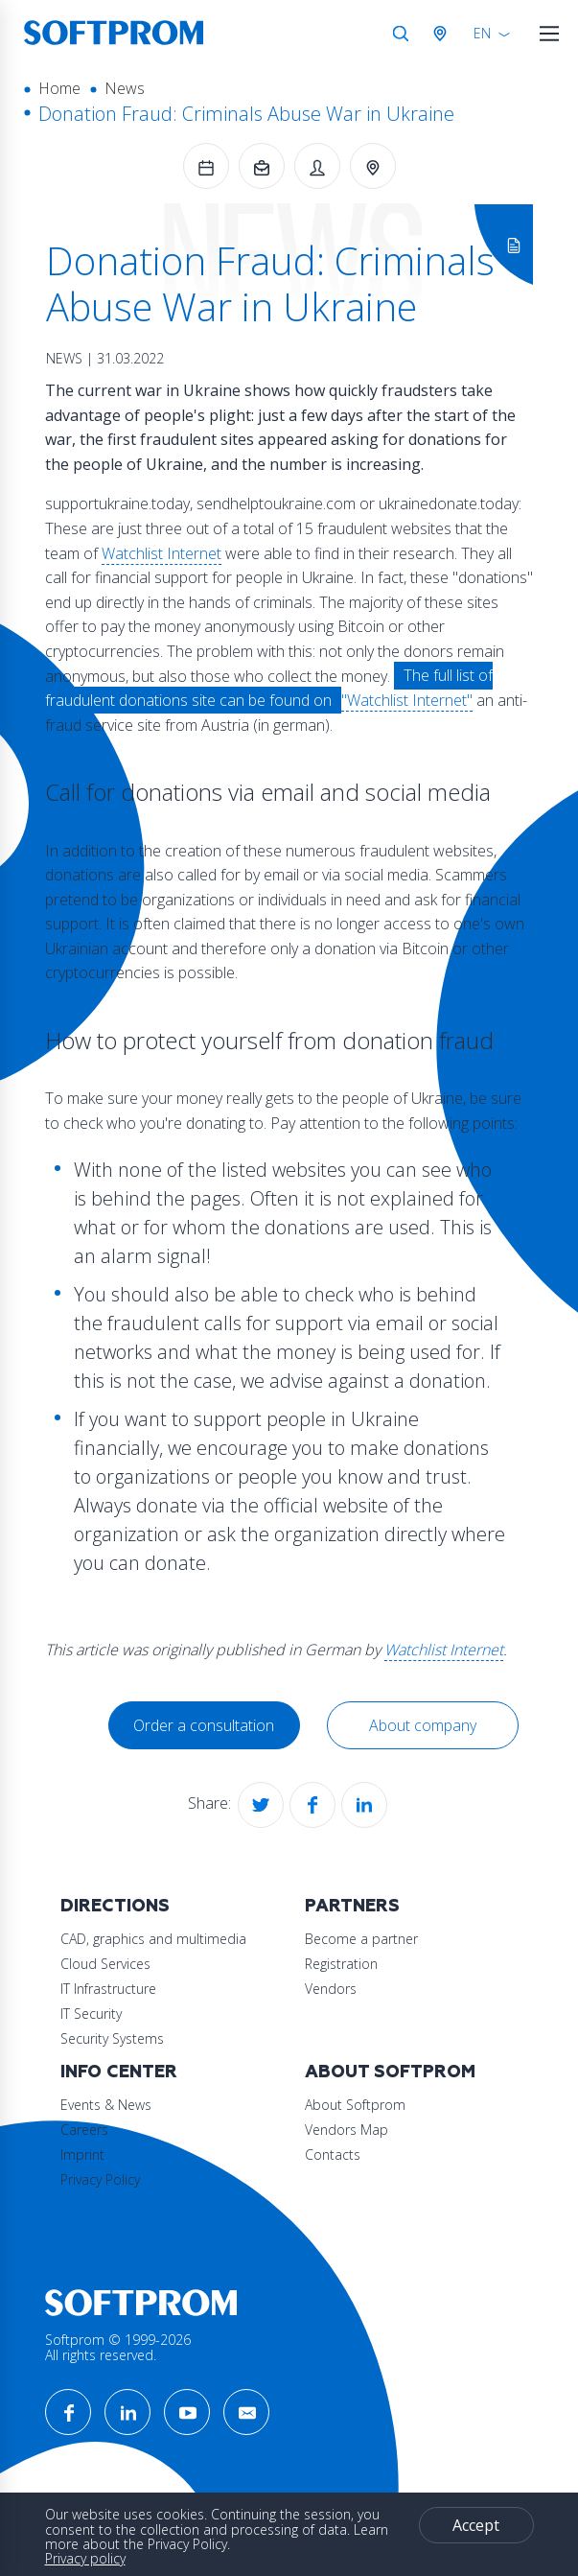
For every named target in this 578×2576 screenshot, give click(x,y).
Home (59, 88)
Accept (475, 2525)
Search (400, 34)
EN (482, 33)
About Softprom (390, 2072)
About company (422, 1725)
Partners (352, 1906)
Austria (444, 34)
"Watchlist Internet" (407, 700)
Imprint (82, 2154)
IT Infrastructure (108, 1988)
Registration (341, 1964)
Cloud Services (105, 1964)
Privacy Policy (100, 2179)
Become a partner (361, 1939)
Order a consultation (203, 1725)
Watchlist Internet (161, 553)
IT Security (91, 2013)
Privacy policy (85, 2558)
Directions (115, 1906)
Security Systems (112, 2038)
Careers (84, 2129)
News (124, 88)
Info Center (118, 2072)
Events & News (105, 2105)
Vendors (331, 1988)
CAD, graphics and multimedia (153, 1939)
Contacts (332, 2154)
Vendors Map (346, 2129)
